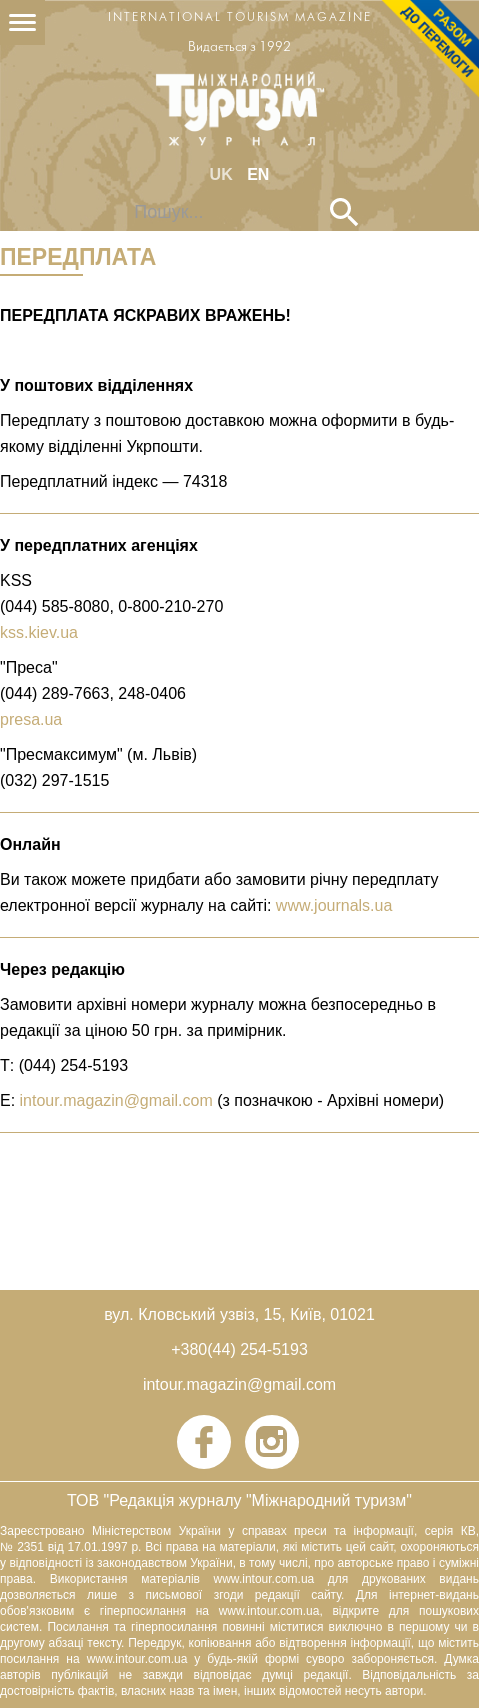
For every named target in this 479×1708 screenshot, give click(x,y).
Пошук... (120, 198)
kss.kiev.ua (39, 632)
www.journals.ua (334, 905)
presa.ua (31, 719)
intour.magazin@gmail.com (116, 1100)
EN (258, 174)
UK (224, 174)
